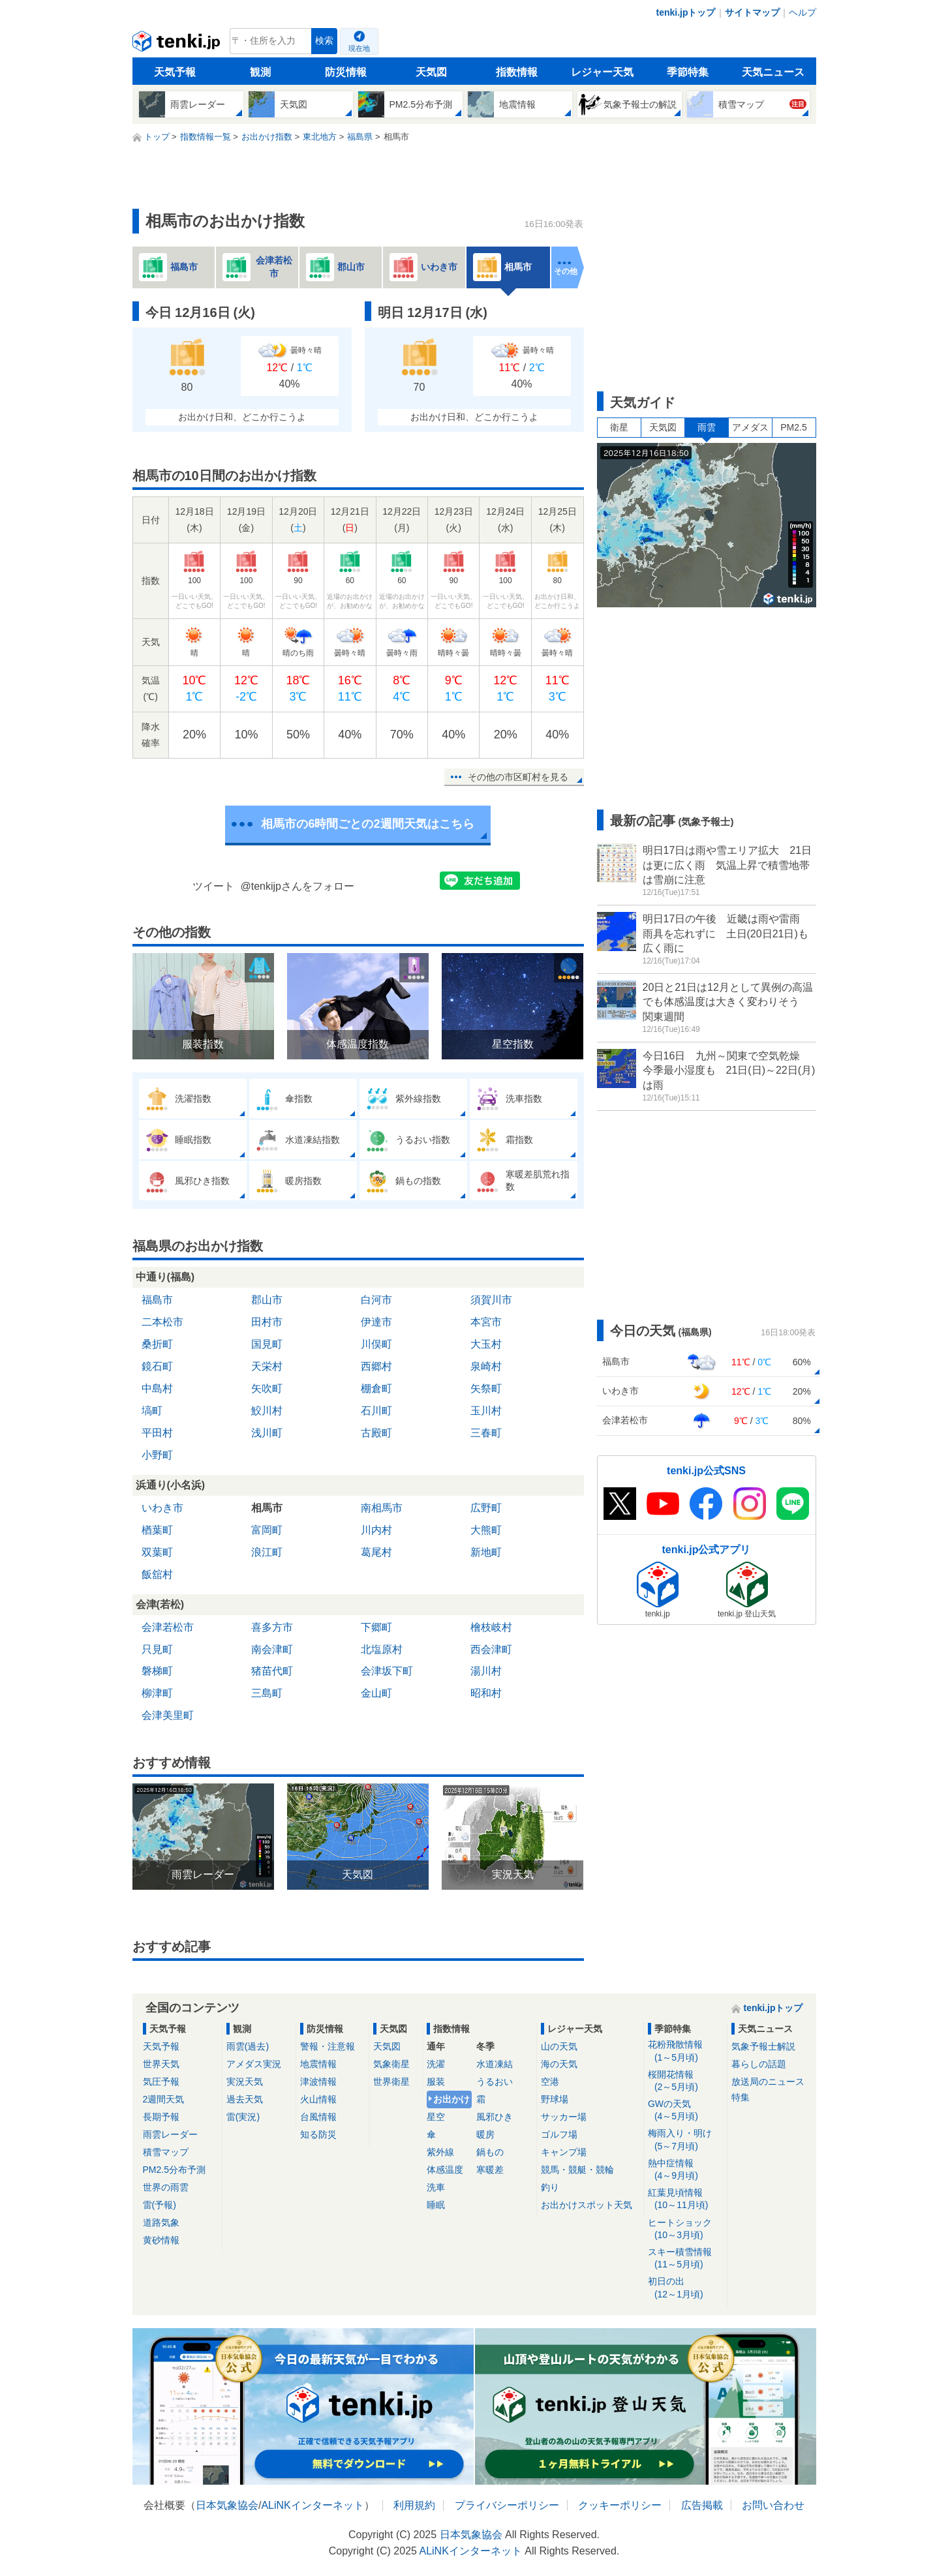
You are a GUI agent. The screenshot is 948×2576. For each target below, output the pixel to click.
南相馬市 (382, 1507)
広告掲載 (702, 2505)
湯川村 (486, 1670)
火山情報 (318, 2099)
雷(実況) (243, 2117)
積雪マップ (166, 2152)
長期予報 (161, 2117)
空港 (550, 2081)
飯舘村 (157, 1574)
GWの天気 (685, 2111)
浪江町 (267, 1552)
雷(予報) (159, 2205)
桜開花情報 (685, 2081)
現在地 (359, 48)
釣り (550, 2187)
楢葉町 (157, 1530)
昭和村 (486, 1693)
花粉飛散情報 (685, 2051)
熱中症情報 (685, 2170)
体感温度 (445, 2169)
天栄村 (267, 1366)
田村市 (267, 1321)
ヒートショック (685, 2229)
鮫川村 (267, 1410)
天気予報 (175, 72)
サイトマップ (752, 12)
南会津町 (272, 1649)
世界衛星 (391, 2081)
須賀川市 (491, 1299)
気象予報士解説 (763, 2046)
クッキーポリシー (620, 2505)
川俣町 (376, 1344)
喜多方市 (272, 1627)
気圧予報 (161, 2081)
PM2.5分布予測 (174, 2169)
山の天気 (559, 2046)
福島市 (157, 1299)
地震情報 (318, 2064)
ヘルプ (802, 12)
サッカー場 (564, 2117)
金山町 (376, 1693)
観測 (260, 72)
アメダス (750, 427)
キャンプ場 (564, 2152)
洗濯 (436, 2064)
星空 (436, 2117)
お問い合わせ (773, 2505)
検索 (324, 41)
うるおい (494, 2081)
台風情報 (318, 2117)
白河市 (376, 1299)
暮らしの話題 (758, 2064)
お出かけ (451, 2099)
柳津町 (157, 1693)
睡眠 (436, 2205)
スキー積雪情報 (685, 2259)
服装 (436, 2081)
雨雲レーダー (170, 2134)
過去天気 (244, 2099)
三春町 (486, 1432)
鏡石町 (157, 1366)
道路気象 (161, 2222)
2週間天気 (164, 2099)
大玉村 (486, 1344)
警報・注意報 (327, 2046)
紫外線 (440, 2152)
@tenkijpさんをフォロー (298, 886)
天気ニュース (773, 72)
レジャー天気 (602, 72)
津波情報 (318, 2081)
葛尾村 (376, 1552)
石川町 (376, 1410)
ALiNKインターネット (312, 2505)
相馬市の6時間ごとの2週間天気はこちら (367, 823)
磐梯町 (157, 1670)
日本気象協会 (227, 2505)
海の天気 (559, 2064)
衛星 (619, 427)
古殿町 (376, 1432)
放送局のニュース (767, 2081)
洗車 (436, 2187)
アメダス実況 (253, 2064)
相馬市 (267, 1507)
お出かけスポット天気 (586, 2205)
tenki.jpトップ (685, 12)
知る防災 (318, 2134)
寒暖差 (490, 2169)
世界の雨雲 (166, 2187)
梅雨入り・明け (685, 2140)
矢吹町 (267, 1388)
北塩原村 (382, 1649)
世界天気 (161, 2064)
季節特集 (688, 72)
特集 (740, 2097)
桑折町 (157, 1344)
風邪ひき (494, 2117)
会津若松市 (168, 1627)
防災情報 (346, 72)
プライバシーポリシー (507, 2505)
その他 (565, 271)
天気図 (431, 72)
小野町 (157, 1455)
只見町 (157, 1649)
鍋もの (490, 2152)
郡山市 (267, 1299)
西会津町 (491, 1649)
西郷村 (376, 1366)
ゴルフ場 (559, 2134)
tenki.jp (177, 44)
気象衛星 (391, 2064)
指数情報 (517, 72)
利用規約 (414, 2505)
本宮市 (486, 1321)
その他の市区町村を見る (518, 777)
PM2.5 (793, 427)
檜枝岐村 (491, 1627)
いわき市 (162, 1507)
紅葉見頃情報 (685, 2199)
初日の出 (685, 2288)
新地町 (486, 1552)
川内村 (376, 1530)
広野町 (486, 1507)
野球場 (554, 2099)
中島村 (157, 1388)
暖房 (485, 2134)
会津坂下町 (387, 1670)
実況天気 (244, 2081)
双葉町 (157, 1552)
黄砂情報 (161, 2240)
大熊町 (486, 1530)
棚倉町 (376, 1388)
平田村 (157, 1432)
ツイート (213, 886)
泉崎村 (486, 1366)
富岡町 (267, 1530)
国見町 (267, 1344)
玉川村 (486, 1410)
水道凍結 (494, 2064)
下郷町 (376, 1627)
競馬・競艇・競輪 (577, 2169)
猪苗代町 (272, 1670)
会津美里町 (168, 1715)
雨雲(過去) (247, 2046)
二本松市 (162, 1321)
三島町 (267, 1693)
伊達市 (376, 1321)
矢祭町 (486, 1388)
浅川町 (267, 1432)
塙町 (152, 1410)
